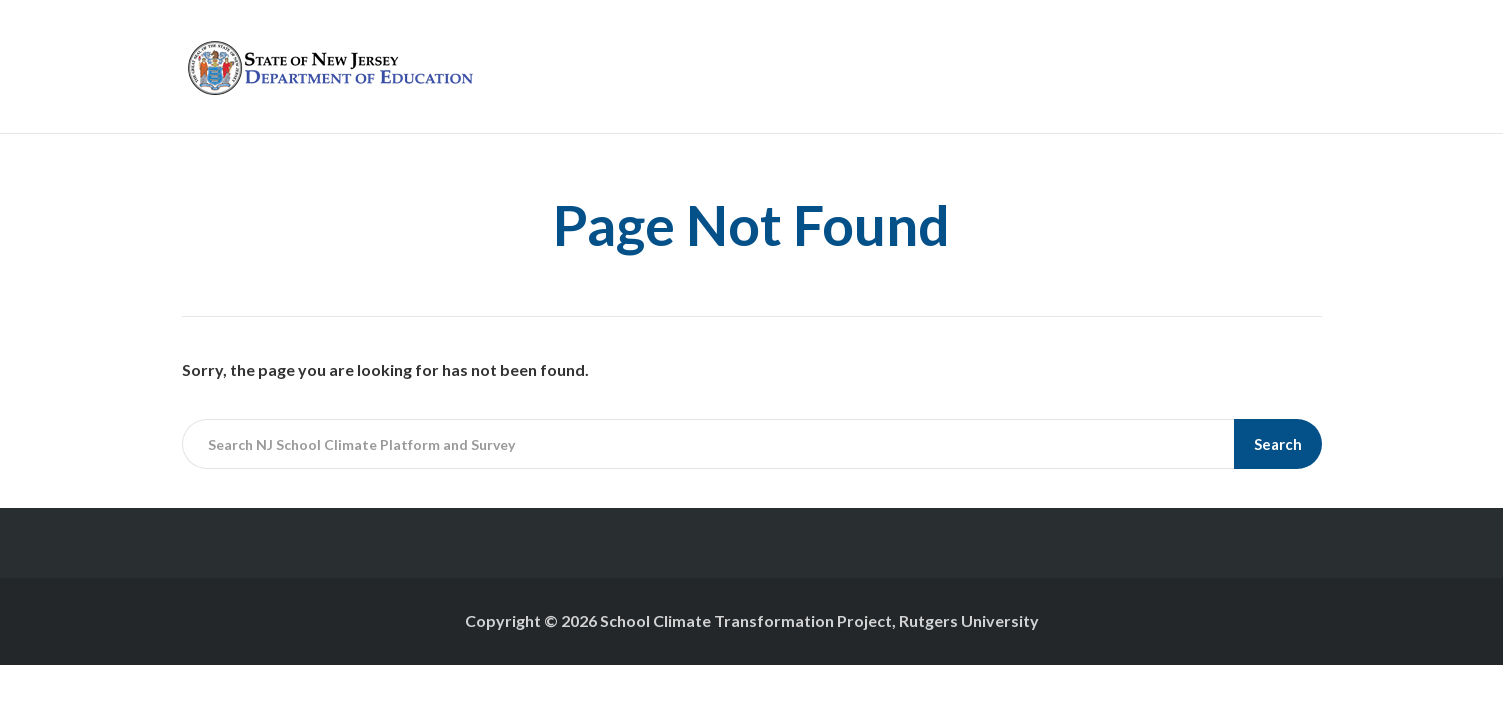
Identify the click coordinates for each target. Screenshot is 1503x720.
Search (1278, 444)
